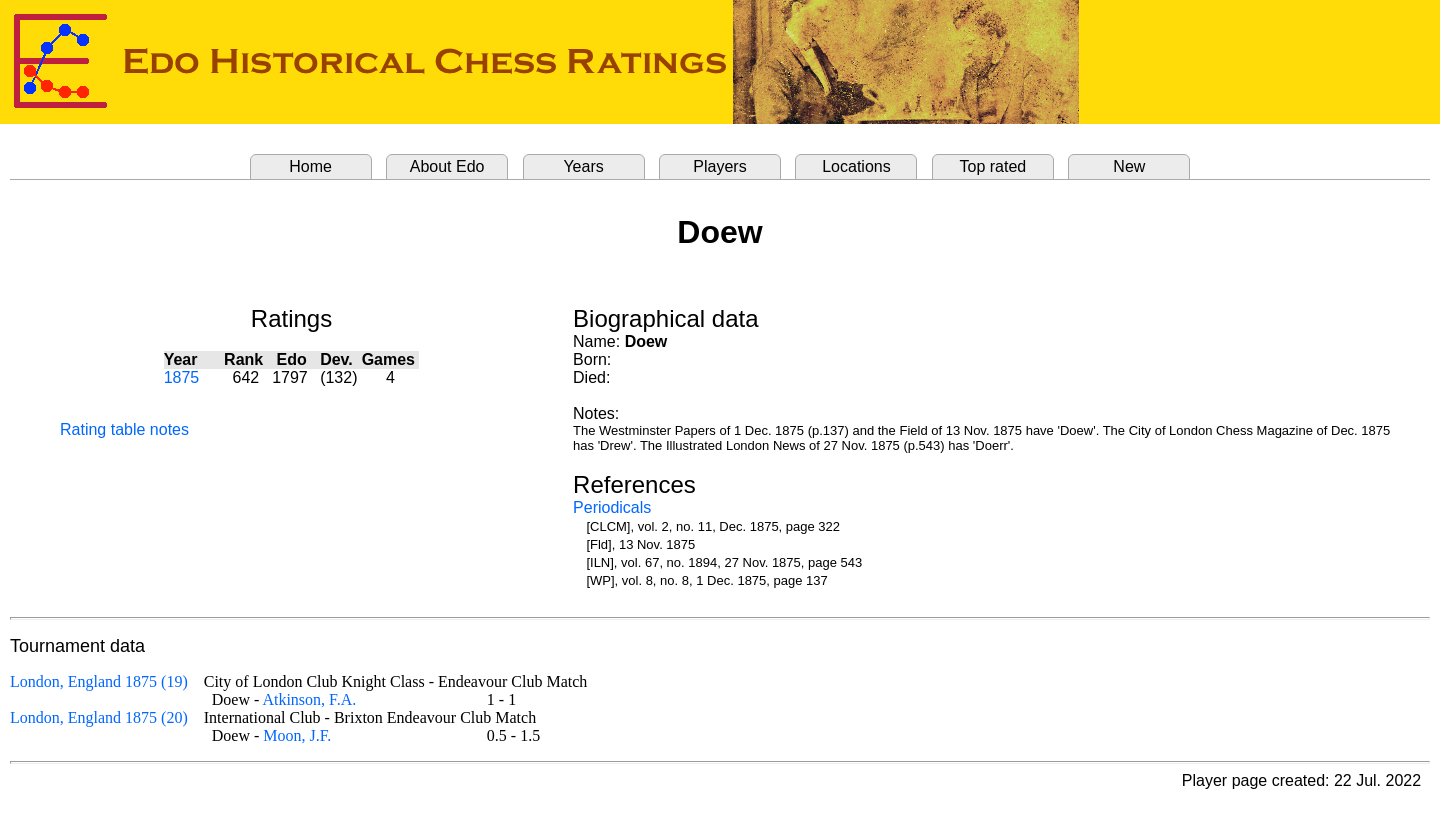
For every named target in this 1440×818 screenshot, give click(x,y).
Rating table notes (124, 429)
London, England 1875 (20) (99, 717)
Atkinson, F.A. (309, 699)
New (1129, 166)
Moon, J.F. (297, 735)
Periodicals (612, 507)
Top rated (993, 166)
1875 (182, 377)
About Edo (447, 166)
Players (719, 166)
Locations (856, 166)
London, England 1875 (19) (99, 681)
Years (583, 166)
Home (310, 166)
